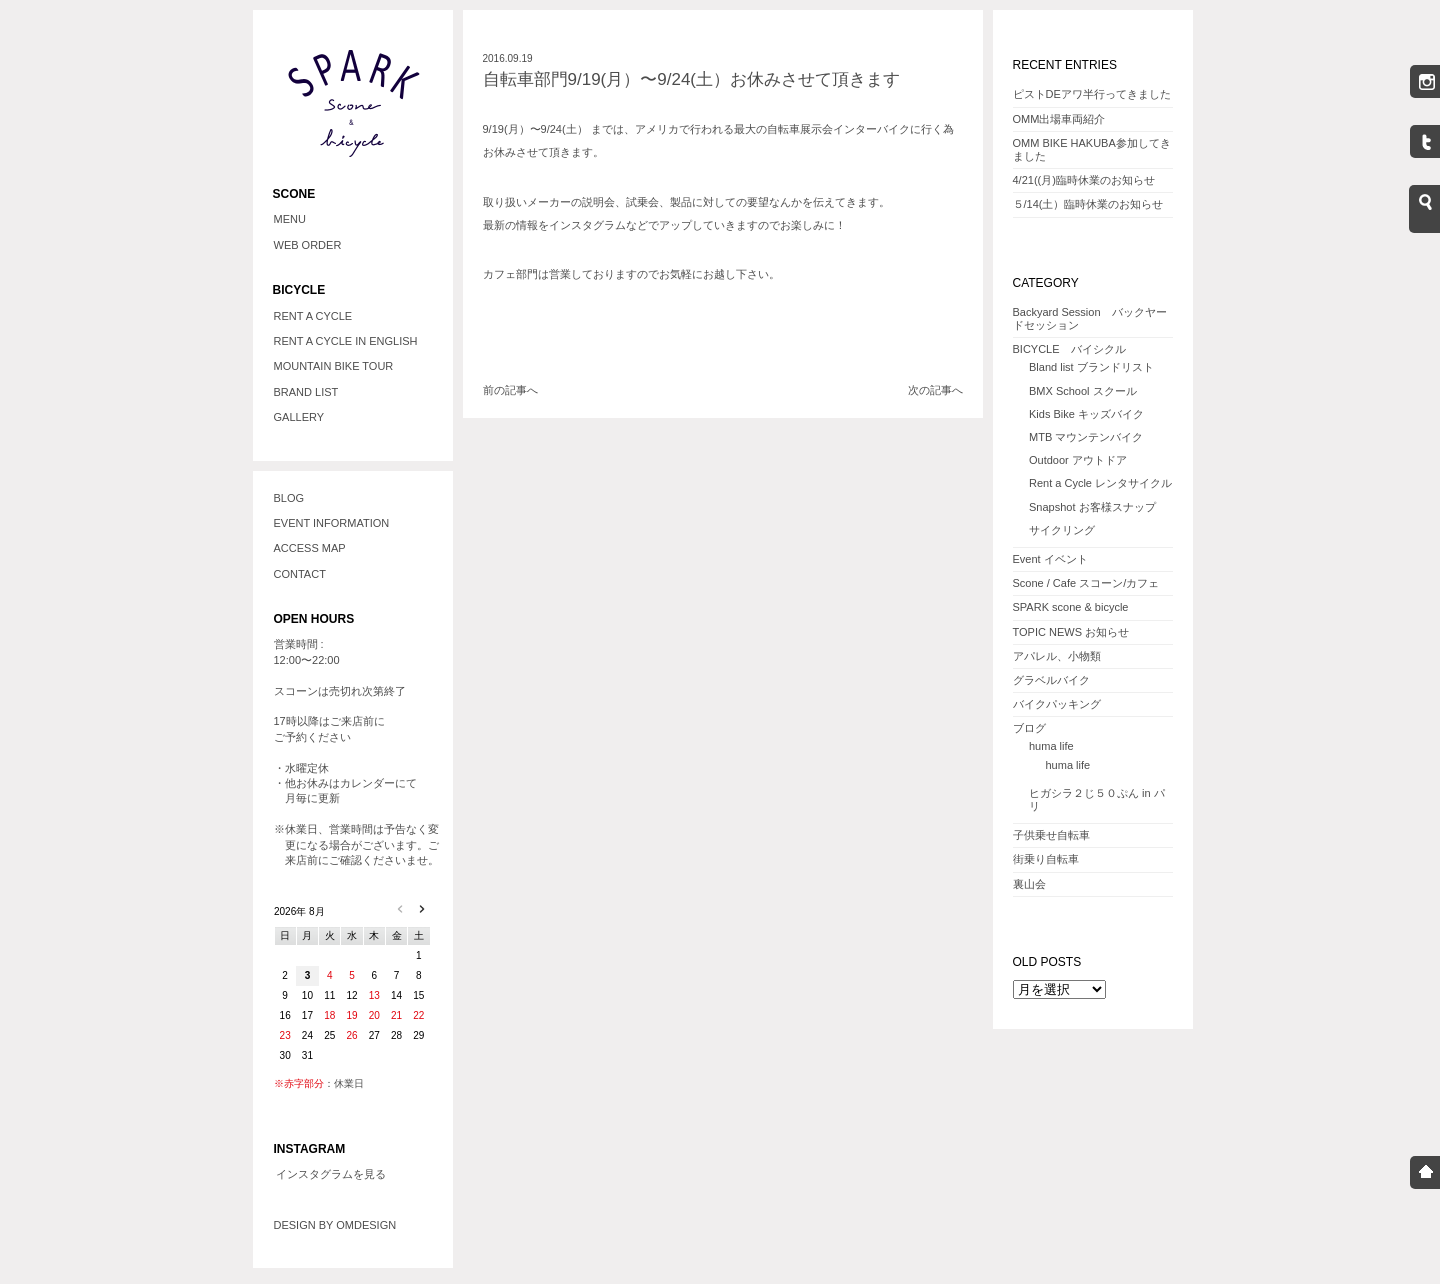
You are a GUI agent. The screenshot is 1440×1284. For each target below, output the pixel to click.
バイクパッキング (1057, 704)
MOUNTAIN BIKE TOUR (334, 366)
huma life (1051, 746)
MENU (290, 219)
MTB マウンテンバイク (1086, 437)
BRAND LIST (306, 392)
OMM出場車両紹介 (1059, 119)
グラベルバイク (1051, 680)
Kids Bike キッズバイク (1086, 414)
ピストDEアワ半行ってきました (1092, 94)
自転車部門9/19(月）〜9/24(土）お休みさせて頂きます (692, 79)
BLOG (289, 498)
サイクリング (1062, 530)
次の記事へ (935, 390)
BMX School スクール (1083, 391)
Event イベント (1050, 559)
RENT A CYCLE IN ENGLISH (346, 341)
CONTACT (300, 574)
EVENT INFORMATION (332, 523)
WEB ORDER (308, 245)
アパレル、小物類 (1057, 656)
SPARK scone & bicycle (1071, 607)
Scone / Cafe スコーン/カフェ (1086, 583)
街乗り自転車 (1046, 859)
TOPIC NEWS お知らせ (1071, 632)
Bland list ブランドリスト (1091, 367)
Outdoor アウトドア (1078, 460)
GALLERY (299, 417)
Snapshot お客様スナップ (1092, 507)
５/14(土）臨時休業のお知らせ (1088, 204)
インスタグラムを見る (331, 1174)
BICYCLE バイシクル (1069, 349)
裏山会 (1029, 884)
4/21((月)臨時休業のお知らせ (1084, 180)
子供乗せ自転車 (1051, 835)
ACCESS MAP (310, 548)
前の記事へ (510, 390)
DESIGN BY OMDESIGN (335, 1225)
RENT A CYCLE (313, 316)
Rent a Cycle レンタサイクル (1100, 483)
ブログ (1029, 728)
